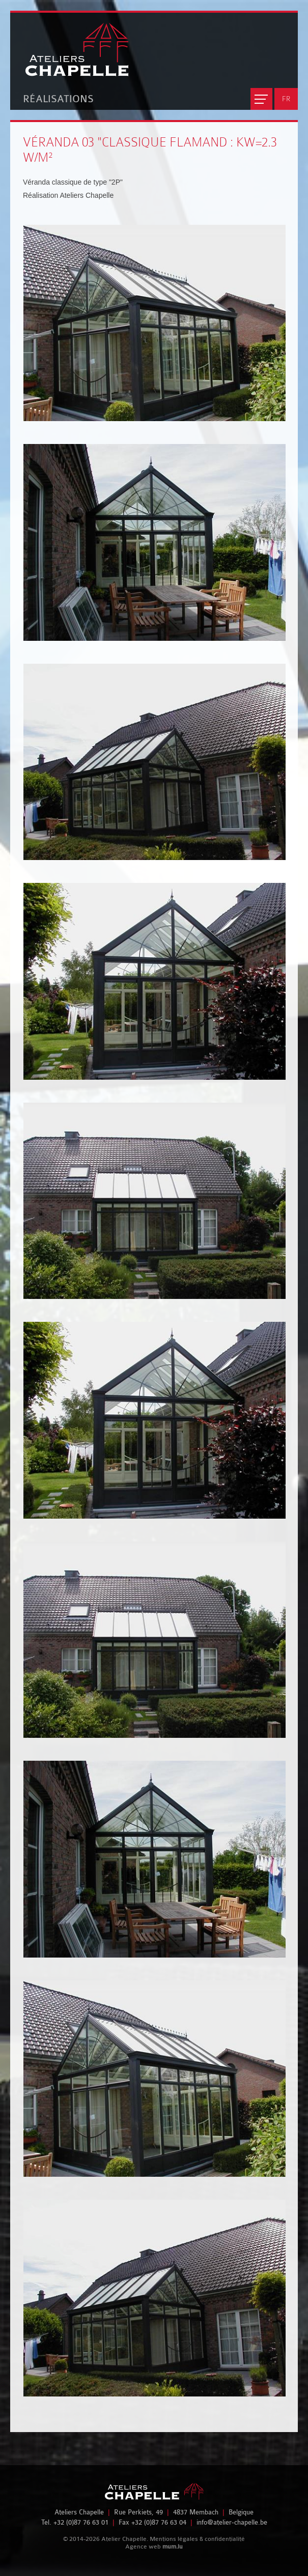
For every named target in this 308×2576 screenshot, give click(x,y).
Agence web (143, 2546)
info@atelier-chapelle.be (232, 2522)
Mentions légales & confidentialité (197, 2538)
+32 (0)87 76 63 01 (80, 2522)
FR (286, 99)
